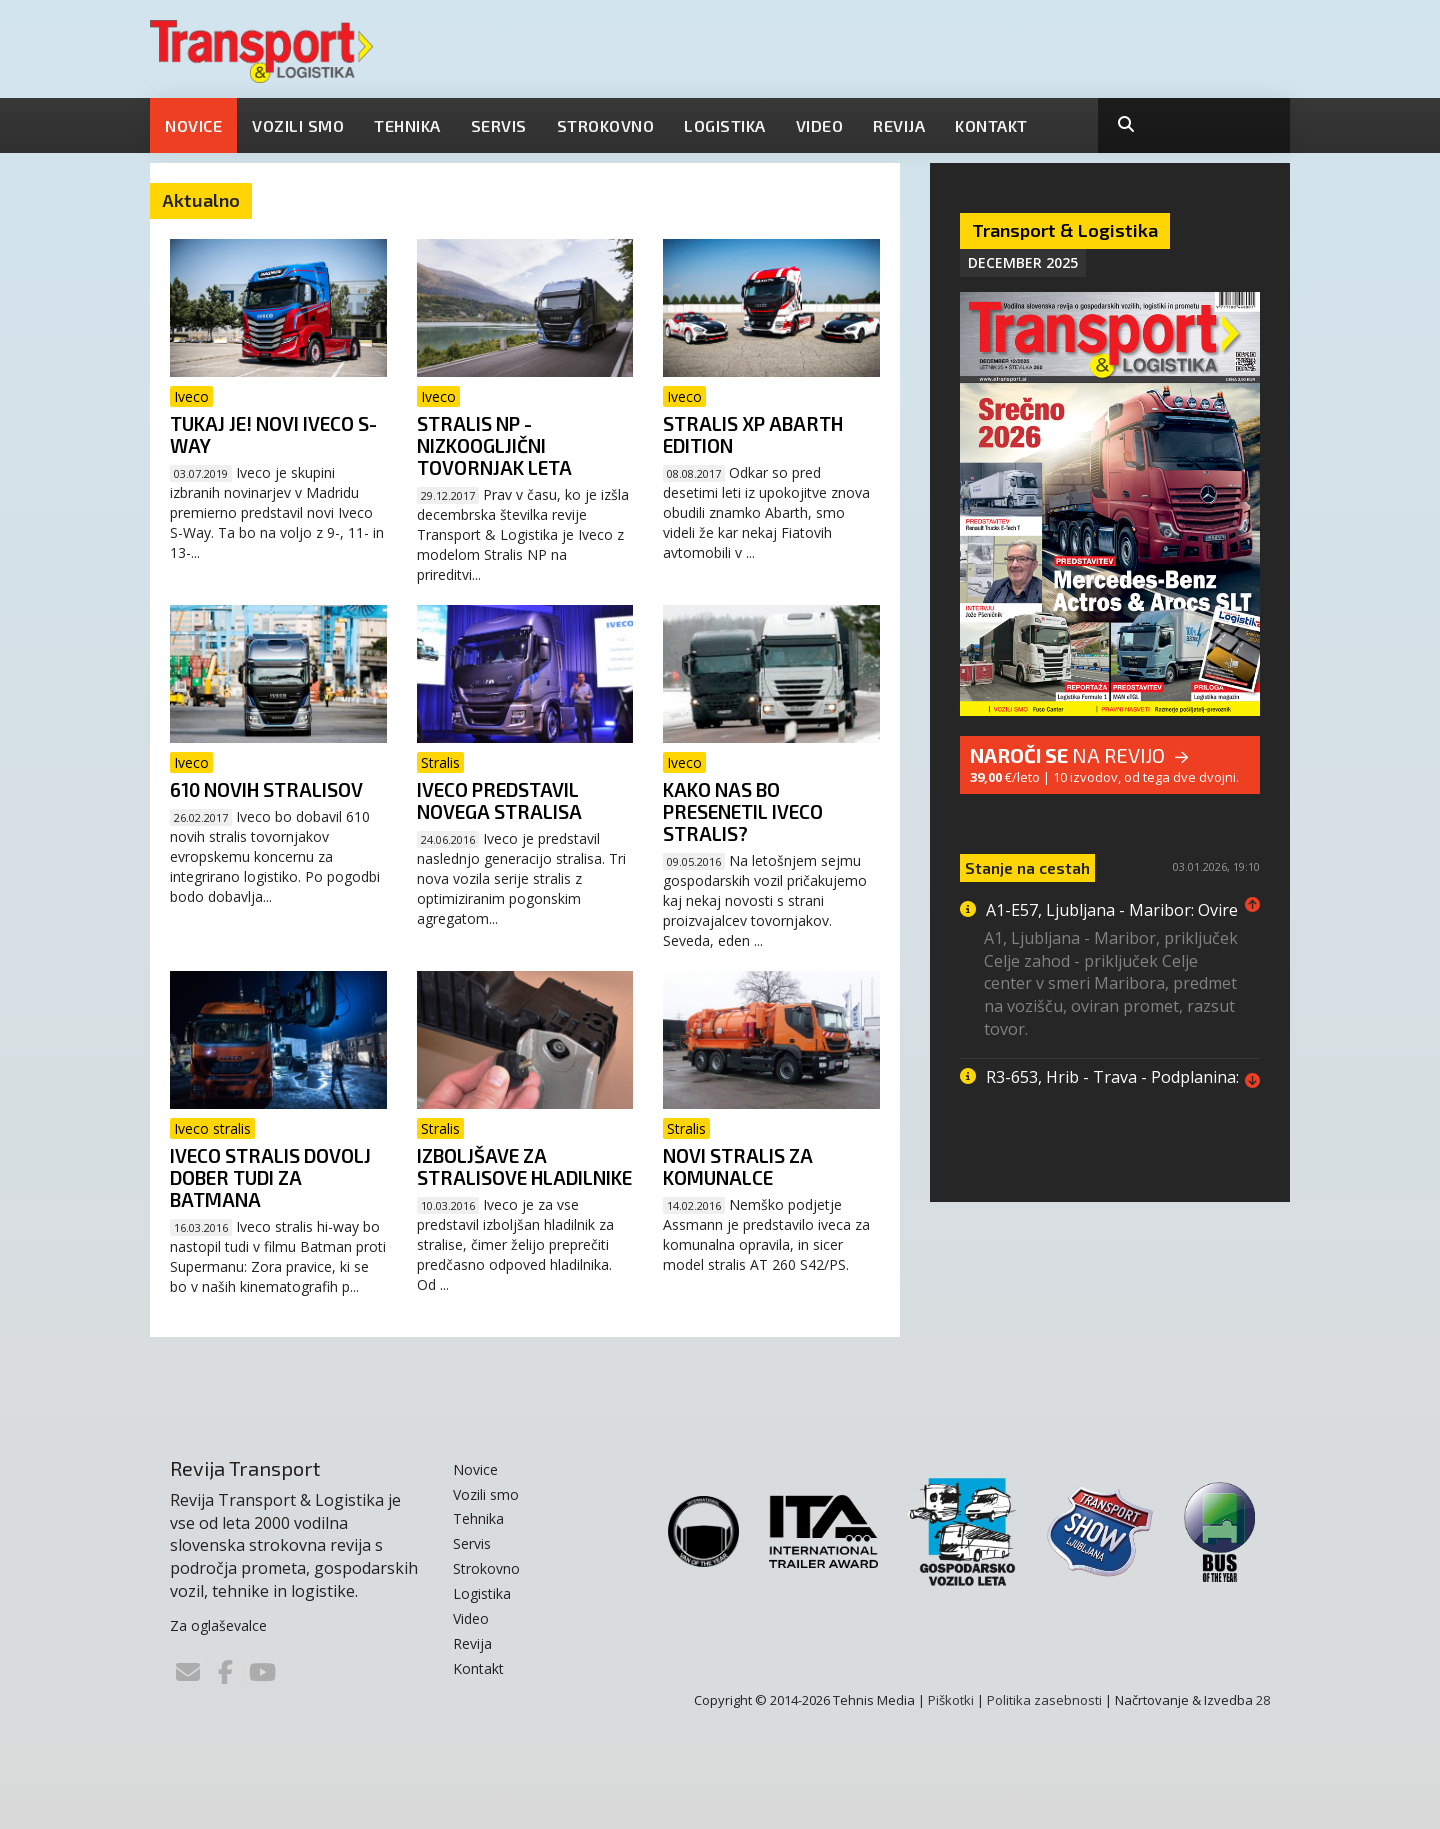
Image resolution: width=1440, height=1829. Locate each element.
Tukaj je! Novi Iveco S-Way (273, 434)
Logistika (725, 125)
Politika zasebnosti (1044, 1700)
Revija (899, 125)
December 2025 (1023, 262)
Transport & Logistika (1065, 230)
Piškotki (951, 1700)
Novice (193, 125)
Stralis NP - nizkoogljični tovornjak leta (494, 445)
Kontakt (991, 125)
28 (1263, 1700)
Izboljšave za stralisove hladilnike (524, 1166)
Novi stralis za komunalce (738, 1166)
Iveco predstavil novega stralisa (499, 800)
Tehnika (407, 125)
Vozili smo (298, 125)
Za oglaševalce (218, 1625)
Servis (499, 125)
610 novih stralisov (266, 789)
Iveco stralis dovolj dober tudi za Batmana (270, 1177)
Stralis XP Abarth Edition (753, 434)
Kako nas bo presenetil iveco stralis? (743, 811)
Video (820, 125)
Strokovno (606, 125)
